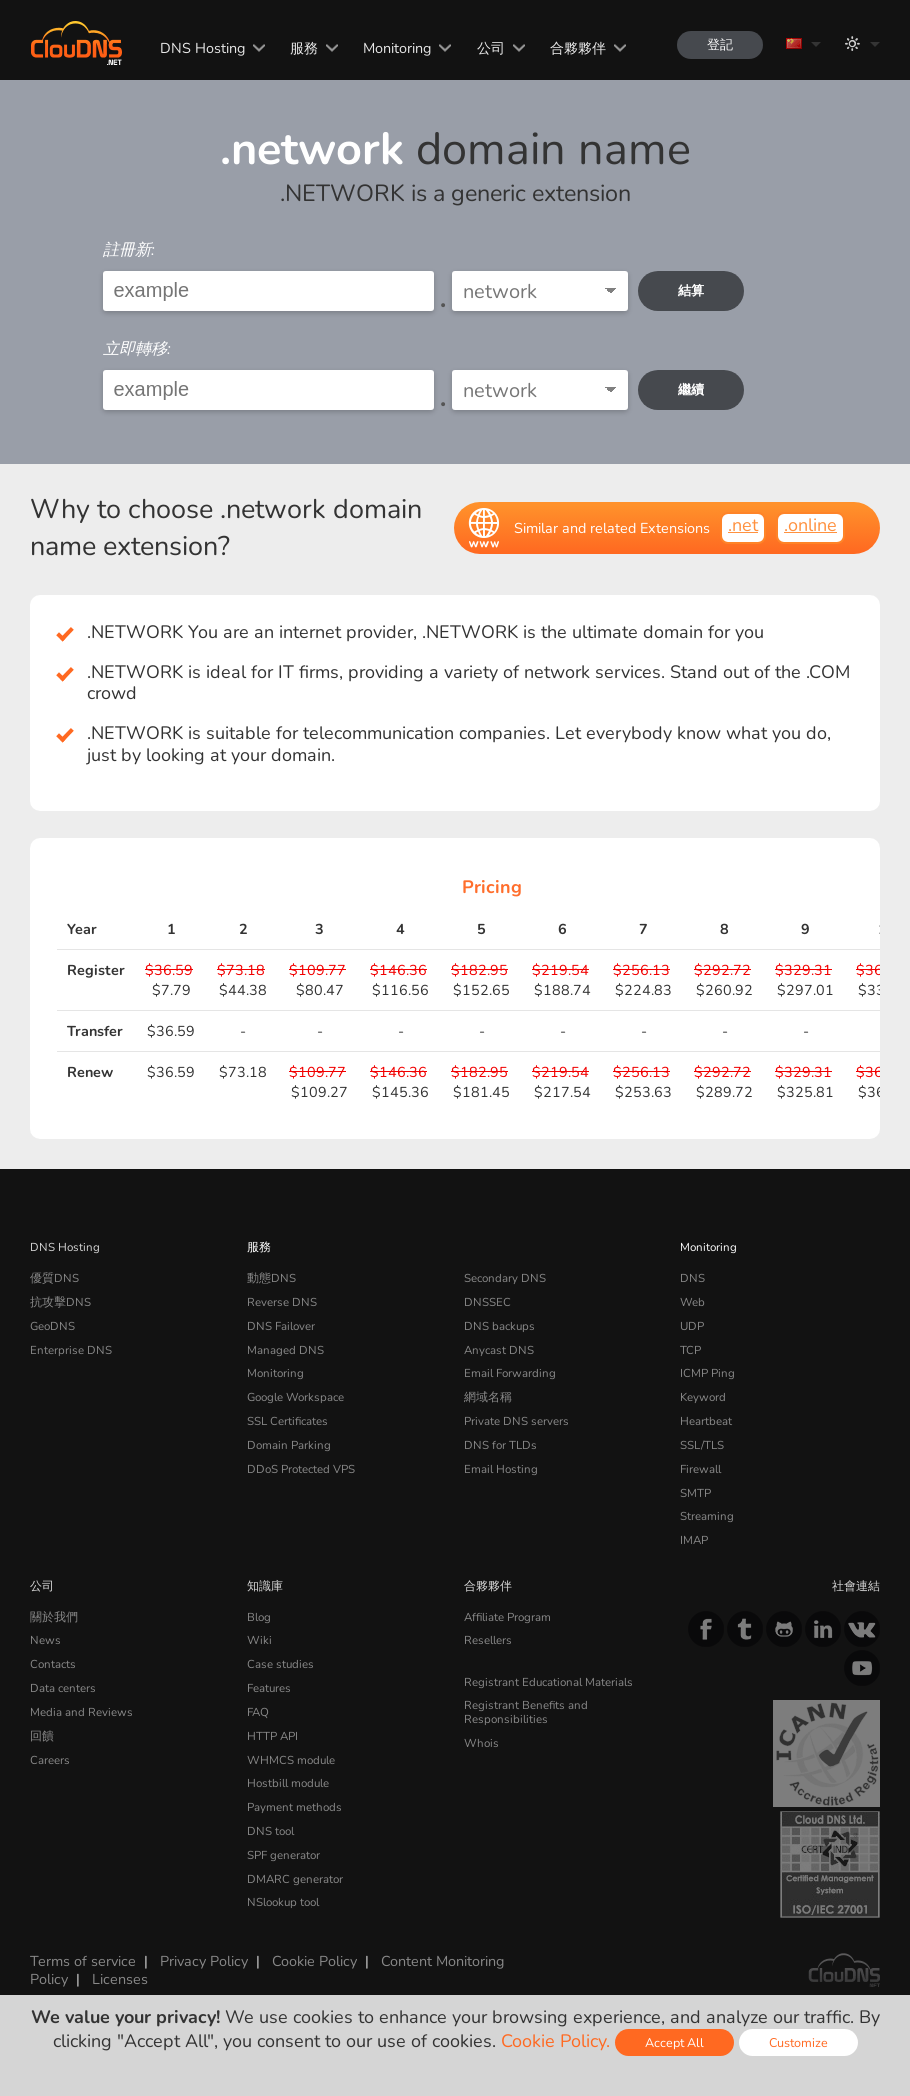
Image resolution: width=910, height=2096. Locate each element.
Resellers (488, 1640)
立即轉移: (137, 349)
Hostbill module (288, 1783)
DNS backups (499, 1326)
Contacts (53, 1664)
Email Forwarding (510, 1373)
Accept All (674, 2042)
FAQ (258, 1712)
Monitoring (397, 48)
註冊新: (129, 250)
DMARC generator (295, 1879)
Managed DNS (285, 1350)
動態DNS (271, 1278)
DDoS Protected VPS (301, 1469)
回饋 (42, 1736)
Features (269, 1688)
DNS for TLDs (500, 1445)
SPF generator (283, 1855)
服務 (304, 48)
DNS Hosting (202, 48)
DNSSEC (487, 1302)
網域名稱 (488, 1397)
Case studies (280, 1664)
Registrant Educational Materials (548, 1682)
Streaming (707, 1516)
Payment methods (294, 1807)
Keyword (703, 1397)
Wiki (259, 1640)
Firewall (700, 1469)
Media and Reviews (81, 1712)
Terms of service (83, 1961)
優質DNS (54, 1278)
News (45, 1640)
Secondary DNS (505, 1278)
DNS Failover (281, 1326)
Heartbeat (706, 1421)
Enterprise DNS (71, 1350)
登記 (720, 44)
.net (743, 525)
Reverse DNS (282, 1302)
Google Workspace (295, 1397)
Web (692, 1302)
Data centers (63, 1688)
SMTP (695, 1493)
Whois (481, 1743)
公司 (491, 48)
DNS (692, 1278)
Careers (50, 1760)
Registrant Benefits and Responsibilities (526, 1712)
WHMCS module (291, 1760)
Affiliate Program (507, 1617)
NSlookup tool (283, 1902)
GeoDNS (52, 1326)
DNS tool (270, 1831)
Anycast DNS (499, 1350)
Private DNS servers (516, 1421)
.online (810, 525)
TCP (690, 1350)
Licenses (120, 1979)
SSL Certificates (287, 1421)
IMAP (694, 1540)
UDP (692, 1326)
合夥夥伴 (578, 48)
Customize (798, 2042)
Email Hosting (501, 1469)
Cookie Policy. (555, 2041)
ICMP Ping (707, 1373)
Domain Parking (289, 1445)
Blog (259, 1617)
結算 (691, 290)
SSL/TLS (702, 1445)
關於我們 (54, 1617)
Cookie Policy (314, 1961)
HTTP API (272, 1736)
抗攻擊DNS (60, 1302)
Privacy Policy (204, 1961)
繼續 (691, 389)
